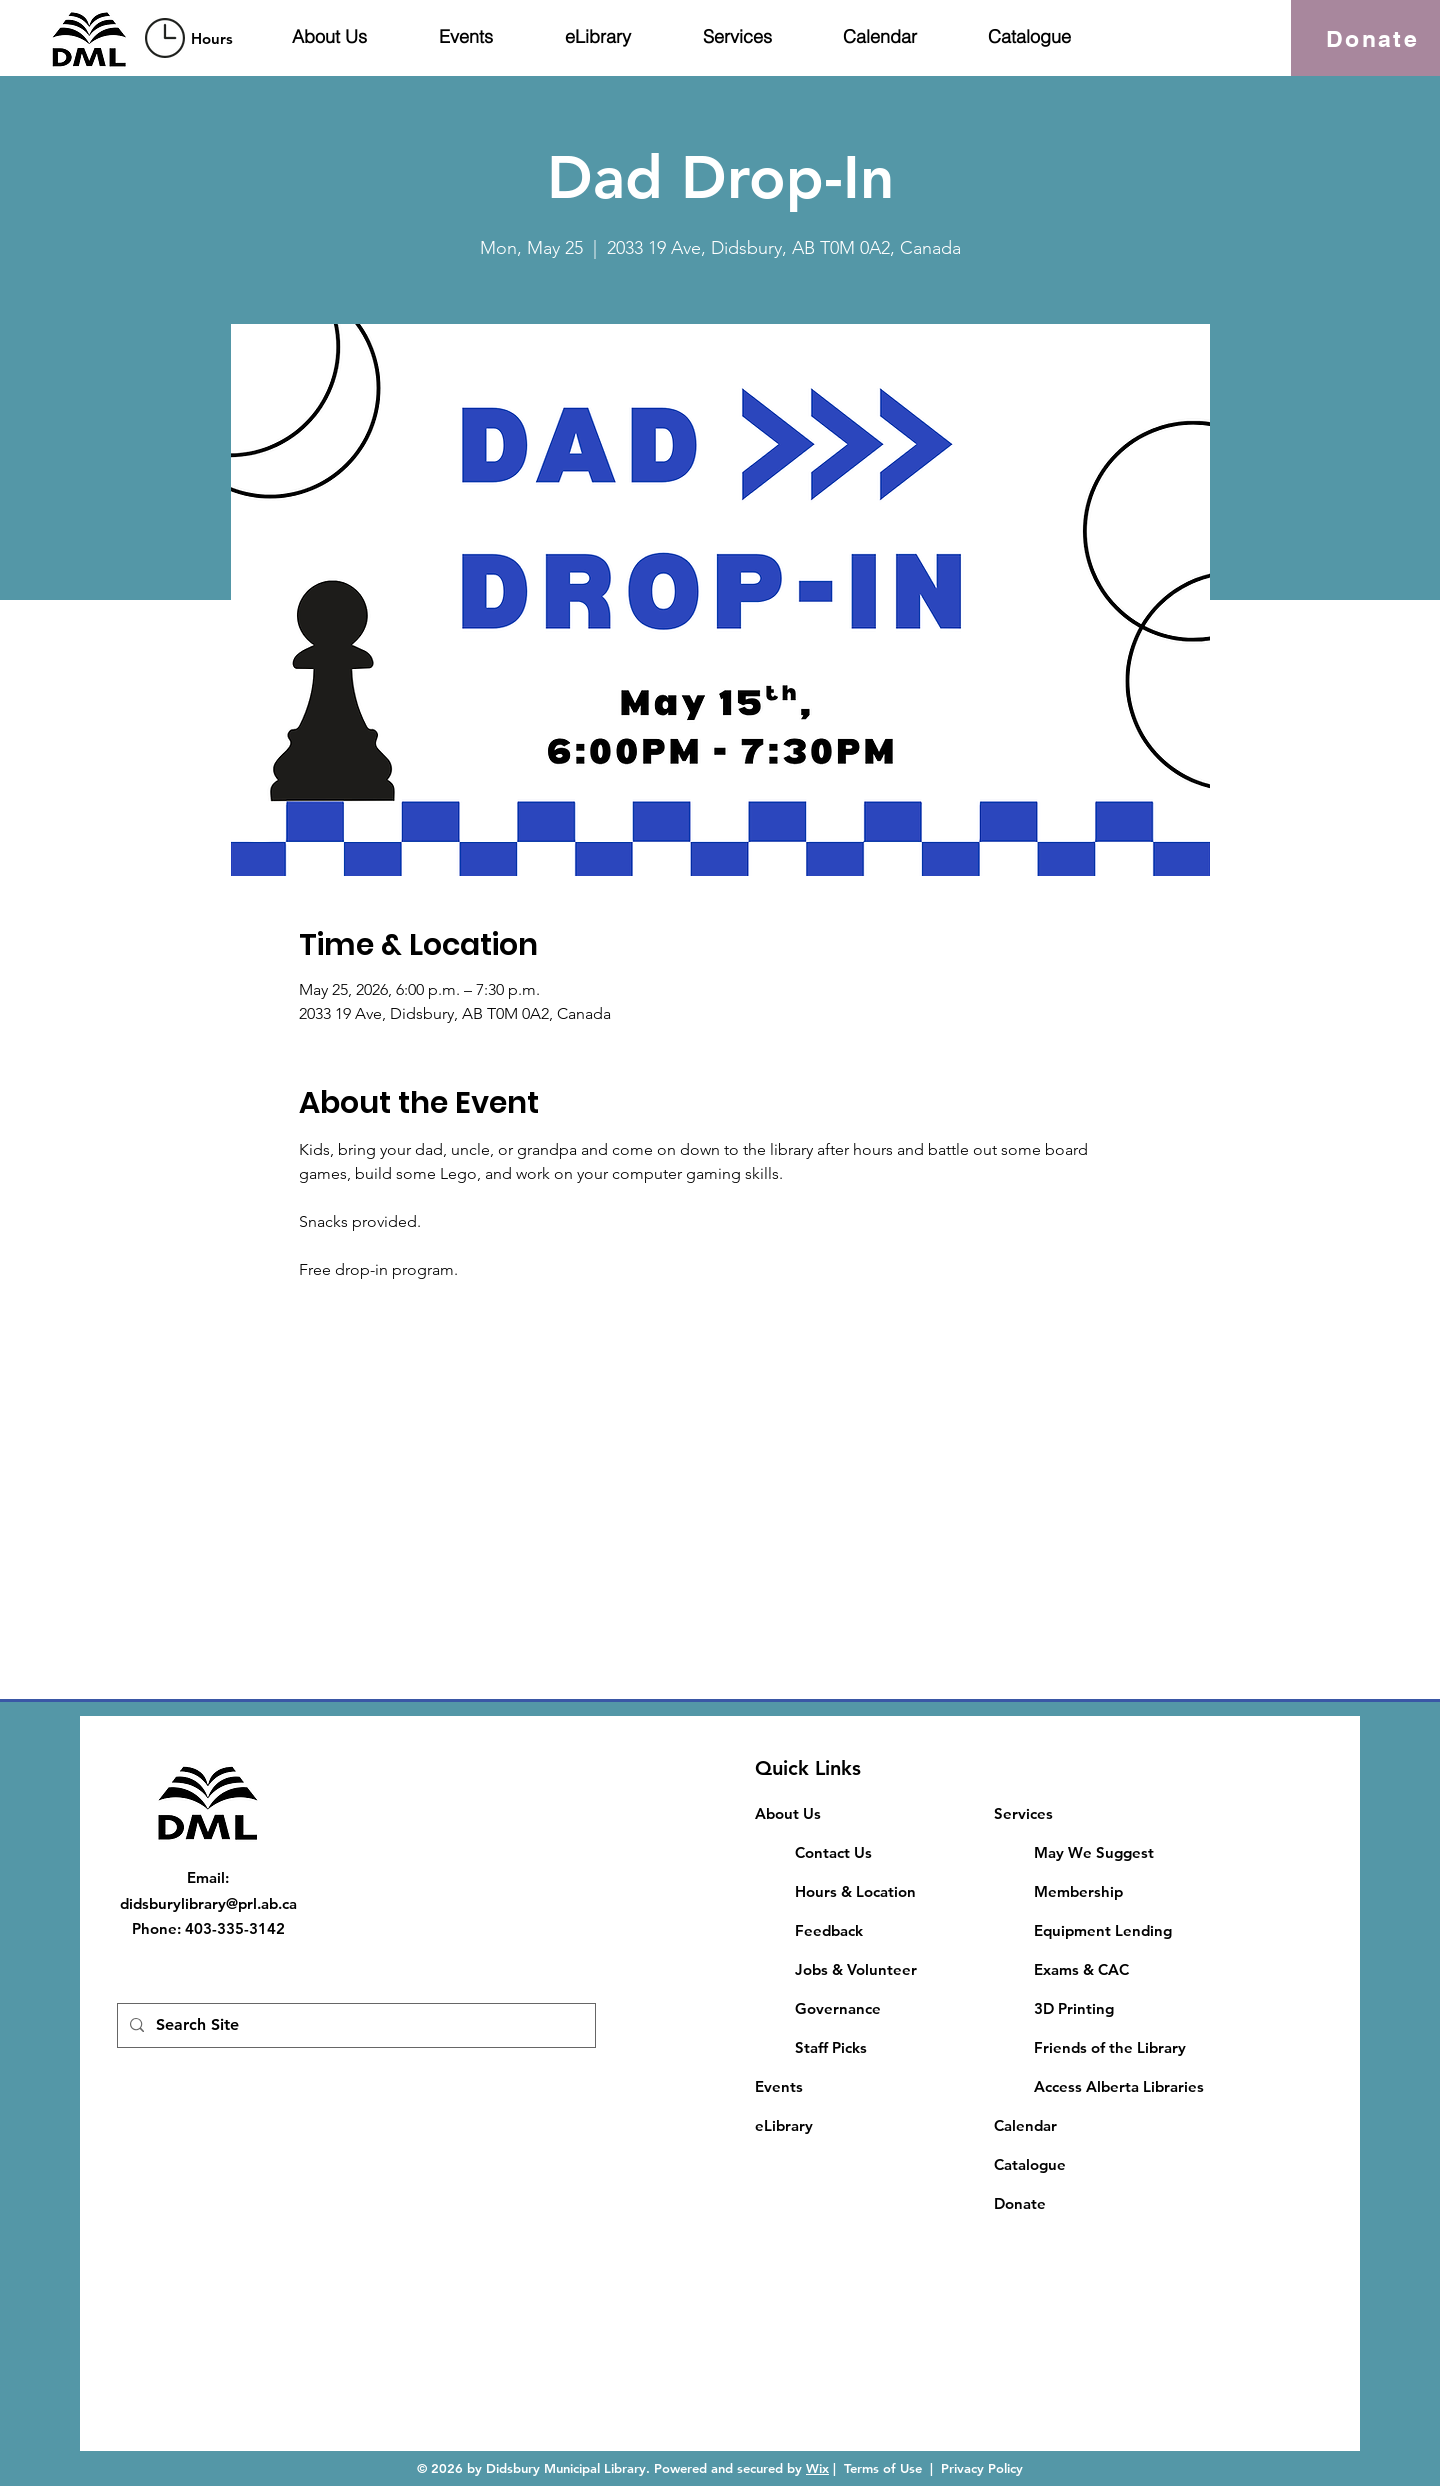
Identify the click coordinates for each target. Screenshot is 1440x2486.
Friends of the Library (1110, 2047)
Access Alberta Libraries (1119, 2086)
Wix (817, 2468)
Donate (1020, 2203)
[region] (192, 37)
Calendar (1025, 2125)
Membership (1078, 1891)
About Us (788, 1813)
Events (779, 2086)
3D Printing (1074, 2008)
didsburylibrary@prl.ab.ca (208, 1903)
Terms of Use (883, 2468)
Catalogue (1030, 2164)
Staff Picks (831, 2047)
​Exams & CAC (1081, 1969)
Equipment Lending (1103, 1930)
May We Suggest (1094, 1852)
